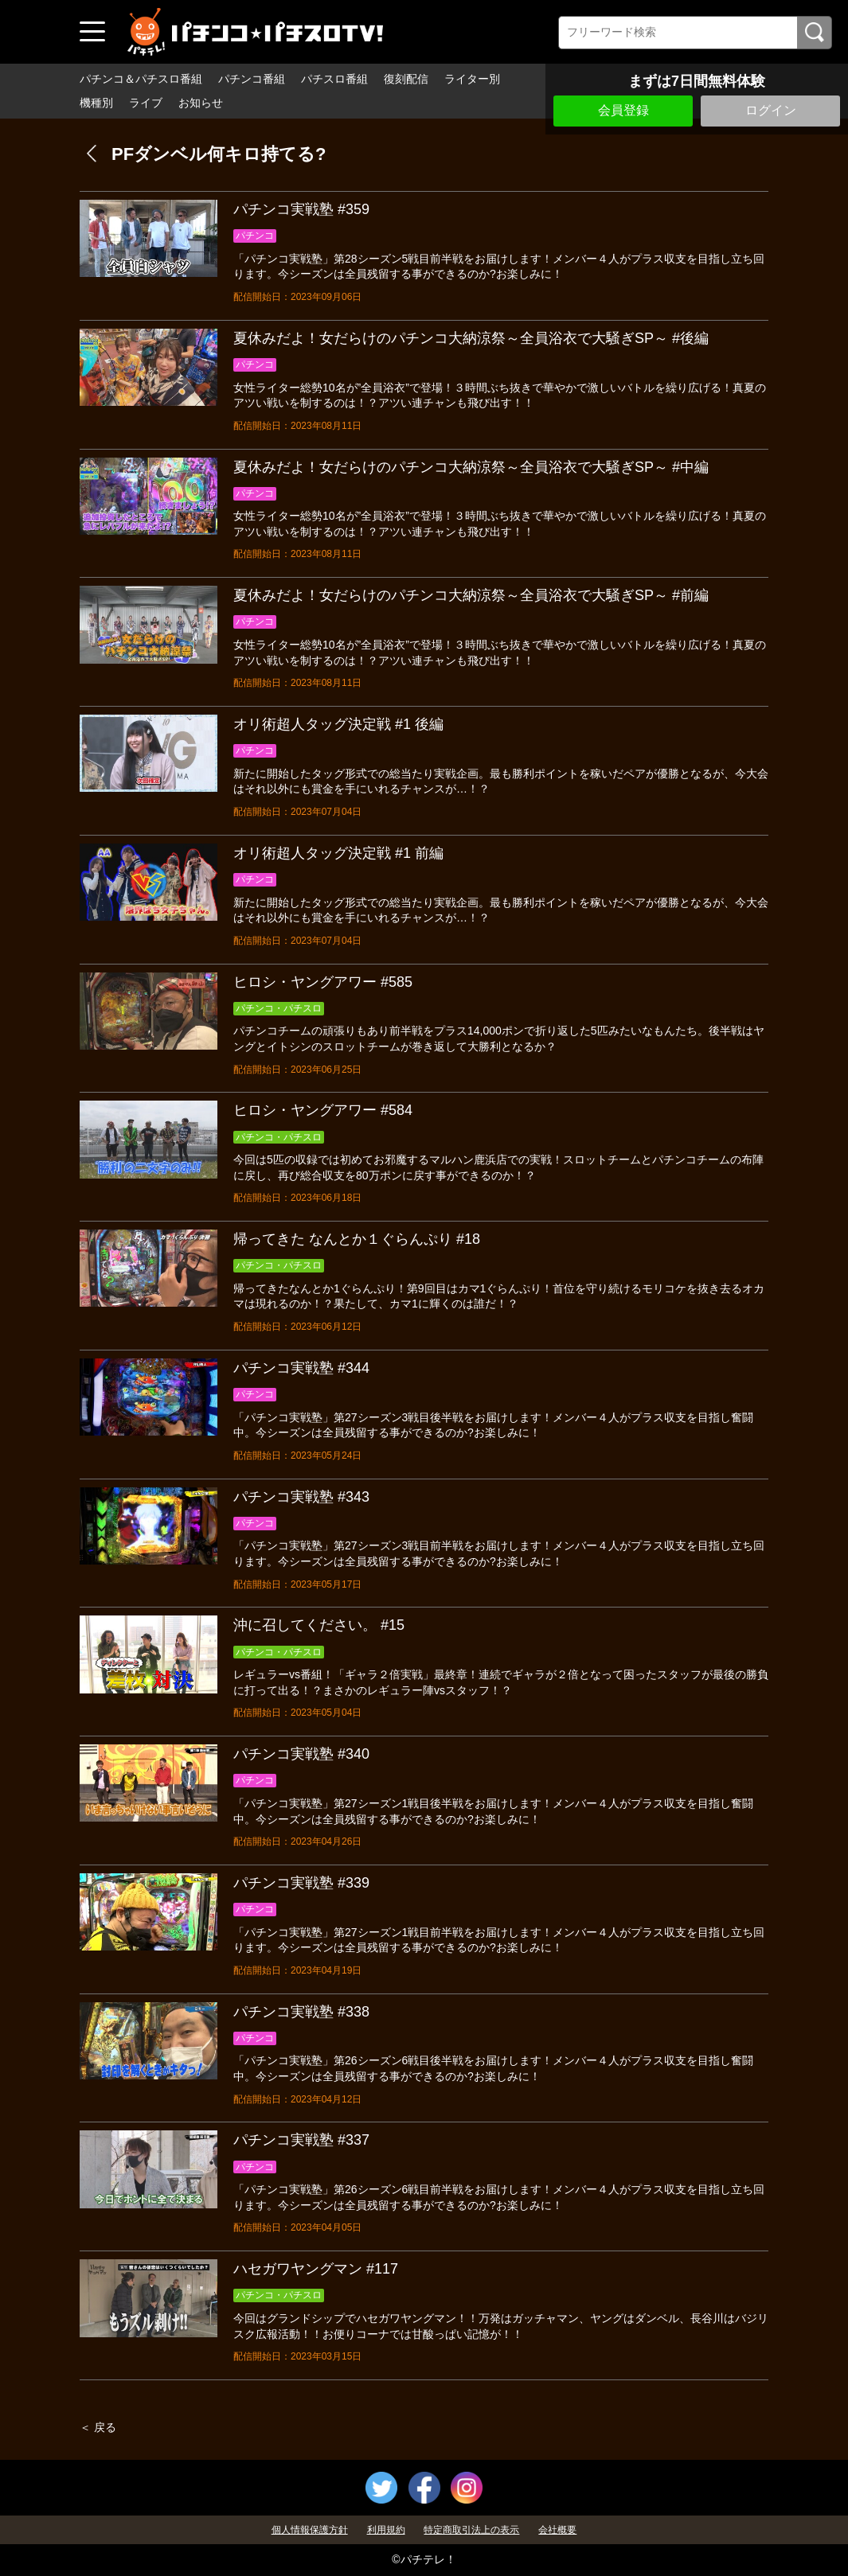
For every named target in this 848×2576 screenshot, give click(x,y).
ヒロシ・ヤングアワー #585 (322, 982)
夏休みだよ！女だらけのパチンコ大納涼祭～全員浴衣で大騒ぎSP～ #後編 (471, 338)
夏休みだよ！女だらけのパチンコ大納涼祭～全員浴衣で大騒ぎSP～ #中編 (471, 467)
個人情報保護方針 (310, 2529)
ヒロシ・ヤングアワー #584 (322, 1110)
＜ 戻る (98, 2427)
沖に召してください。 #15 (318, 1625)
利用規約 (386, 2529)
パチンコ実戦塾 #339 (301, 1883)
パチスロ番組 (334, 78)
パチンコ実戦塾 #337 (301, 2140)
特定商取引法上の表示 (471, 2529)
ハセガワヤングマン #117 (315, 2269)
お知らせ (200, 102)
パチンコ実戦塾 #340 (301, 1754)
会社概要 (557, 2529)
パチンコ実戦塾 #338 (301, 2012)
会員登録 (623, 110)
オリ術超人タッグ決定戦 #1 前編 (338, 853)
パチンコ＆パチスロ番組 (141, 78)
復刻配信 (406, 78)
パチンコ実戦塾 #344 (301, 1368)
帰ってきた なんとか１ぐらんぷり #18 (356, 1239)
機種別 (96, 102)
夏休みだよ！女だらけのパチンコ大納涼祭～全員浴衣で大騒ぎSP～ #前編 (471, 595)
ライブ (145, 102)
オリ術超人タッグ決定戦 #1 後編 (338, 724)
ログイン (770, 110)
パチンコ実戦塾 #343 (301, 1497)
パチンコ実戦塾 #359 (301, 209)
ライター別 (472, 78)
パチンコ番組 (251, 78)
